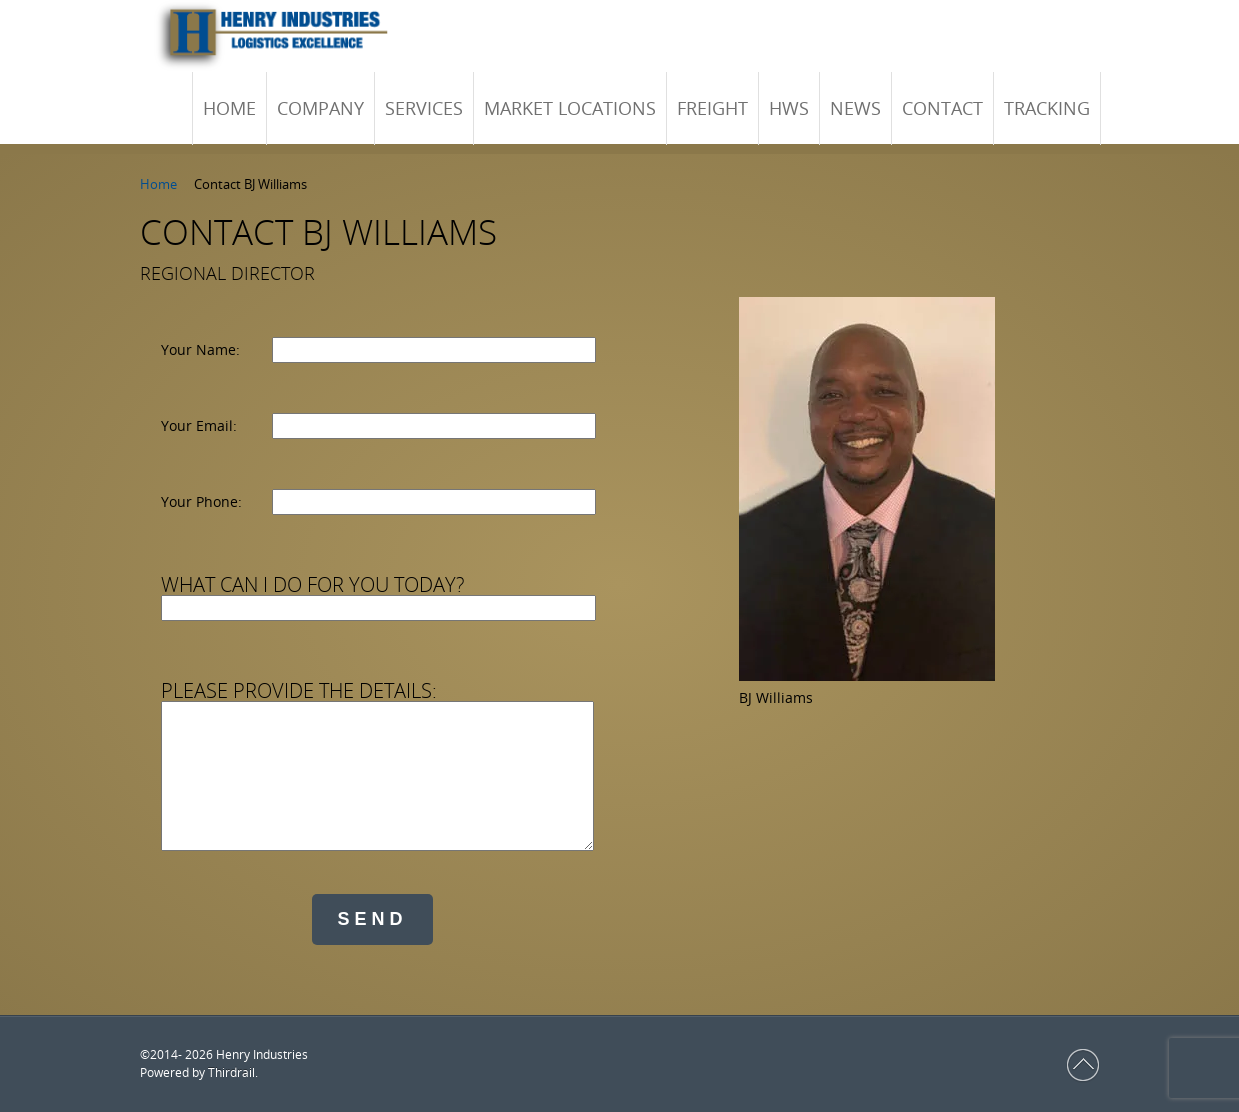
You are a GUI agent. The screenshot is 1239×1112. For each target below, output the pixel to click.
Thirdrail (231, 1072)
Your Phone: (201, 501)
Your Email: (199, 425)
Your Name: (200, 349)
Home (158, 184)
